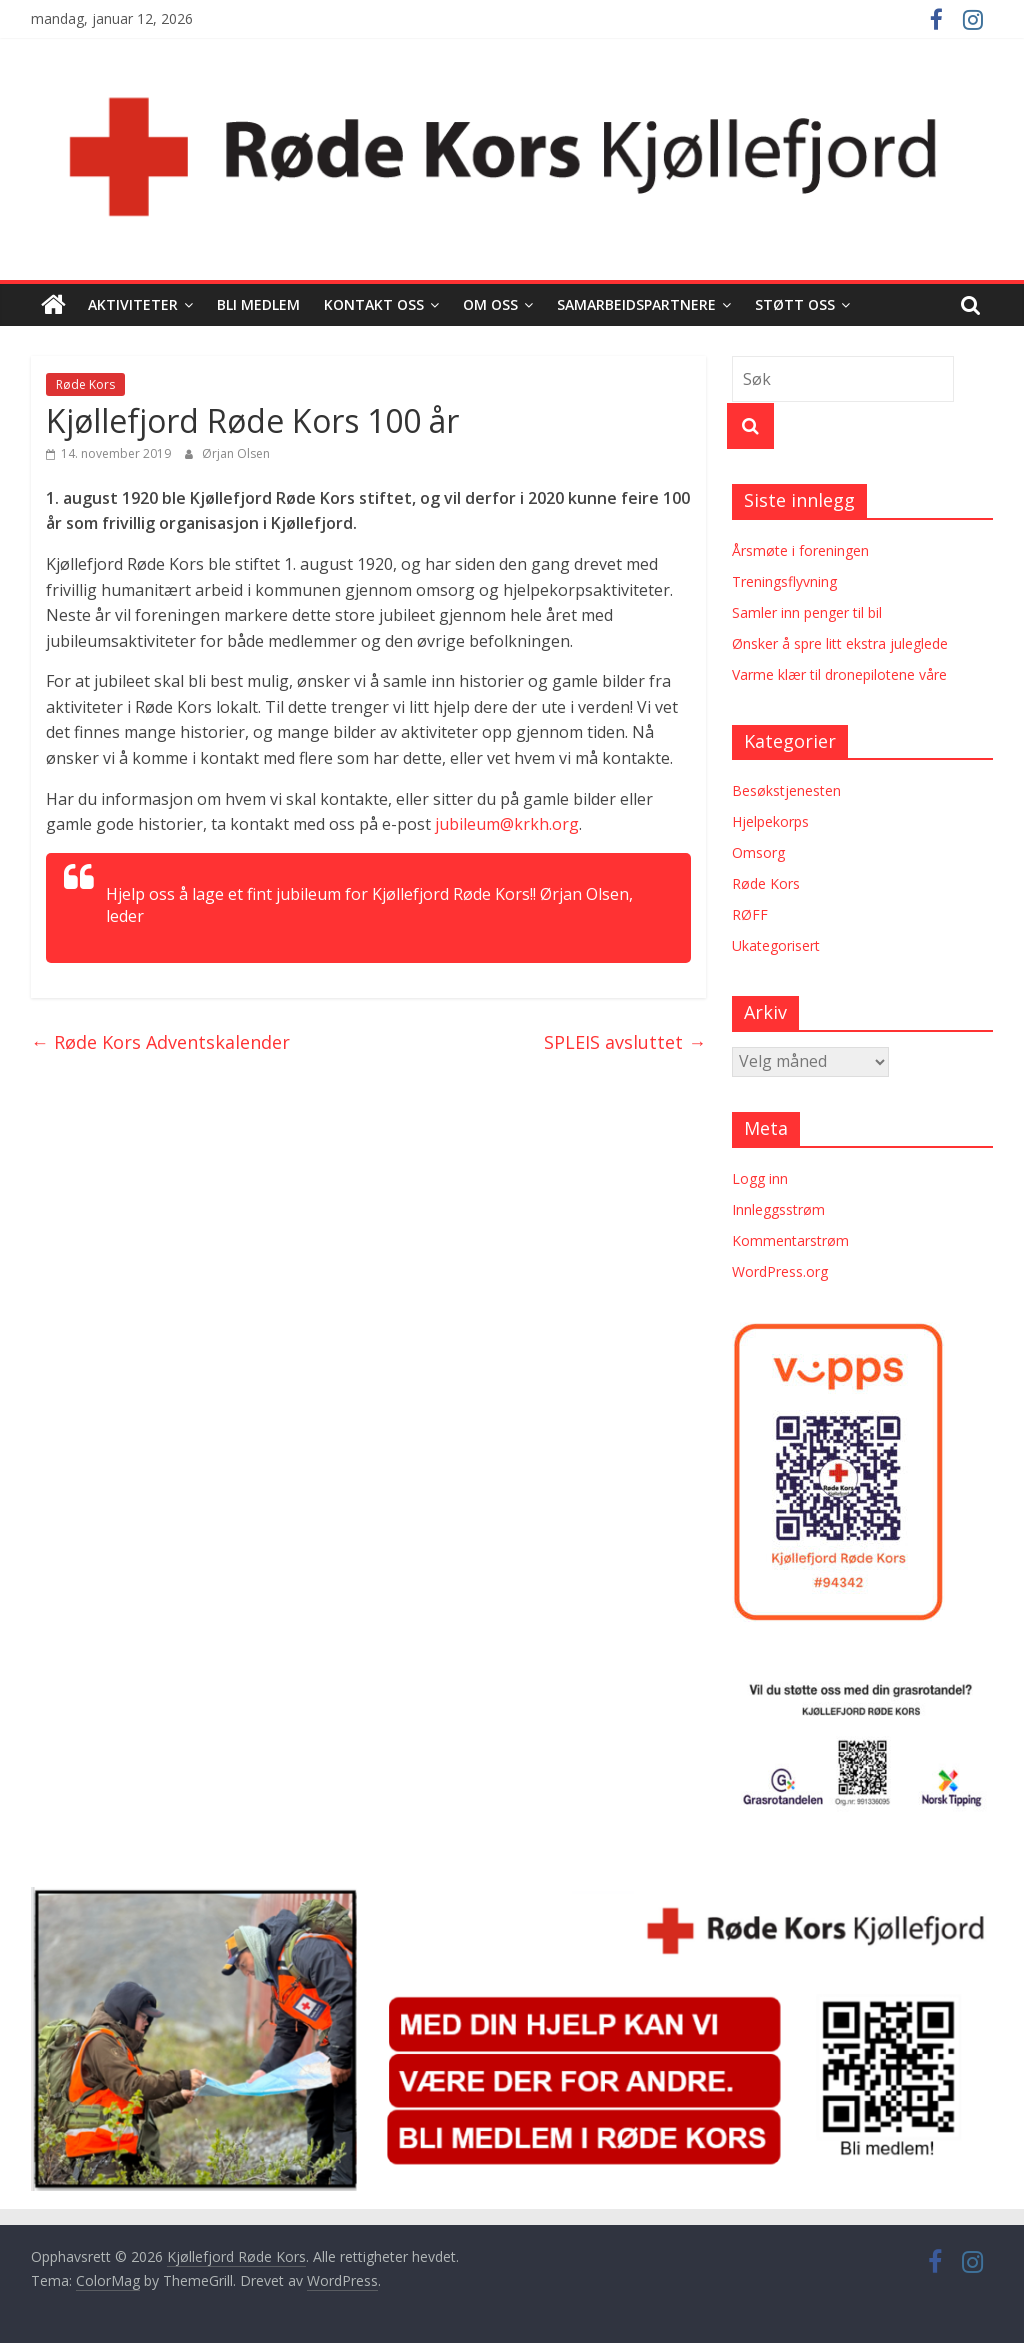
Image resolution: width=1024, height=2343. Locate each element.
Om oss (490, 304)
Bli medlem (258, 304)
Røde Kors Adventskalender (160, 1042)
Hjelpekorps (770, 821)
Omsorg (758, 852)
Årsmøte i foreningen (800, 550)
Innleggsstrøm (778, 1209)
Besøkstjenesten (786, 790)
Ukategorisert (776, 945)
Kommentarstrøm (790, 1240)
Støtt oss (795, 304)
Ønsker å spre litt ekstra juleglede (840, 643)
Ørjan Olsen (236, 453)
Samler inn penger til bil (807, 612)
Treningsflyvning (784, 581)
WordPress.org (780, 1271)
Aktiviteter (133, 304)
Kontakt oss (374, 304)
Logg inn (760, 1178)
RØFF (750, 914)
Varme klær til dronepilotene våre (839, 674)
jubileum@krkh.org (507, 824)
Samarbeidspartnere (636, 304)
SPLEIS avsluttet (625, 1042)
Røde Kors (85, 384)
